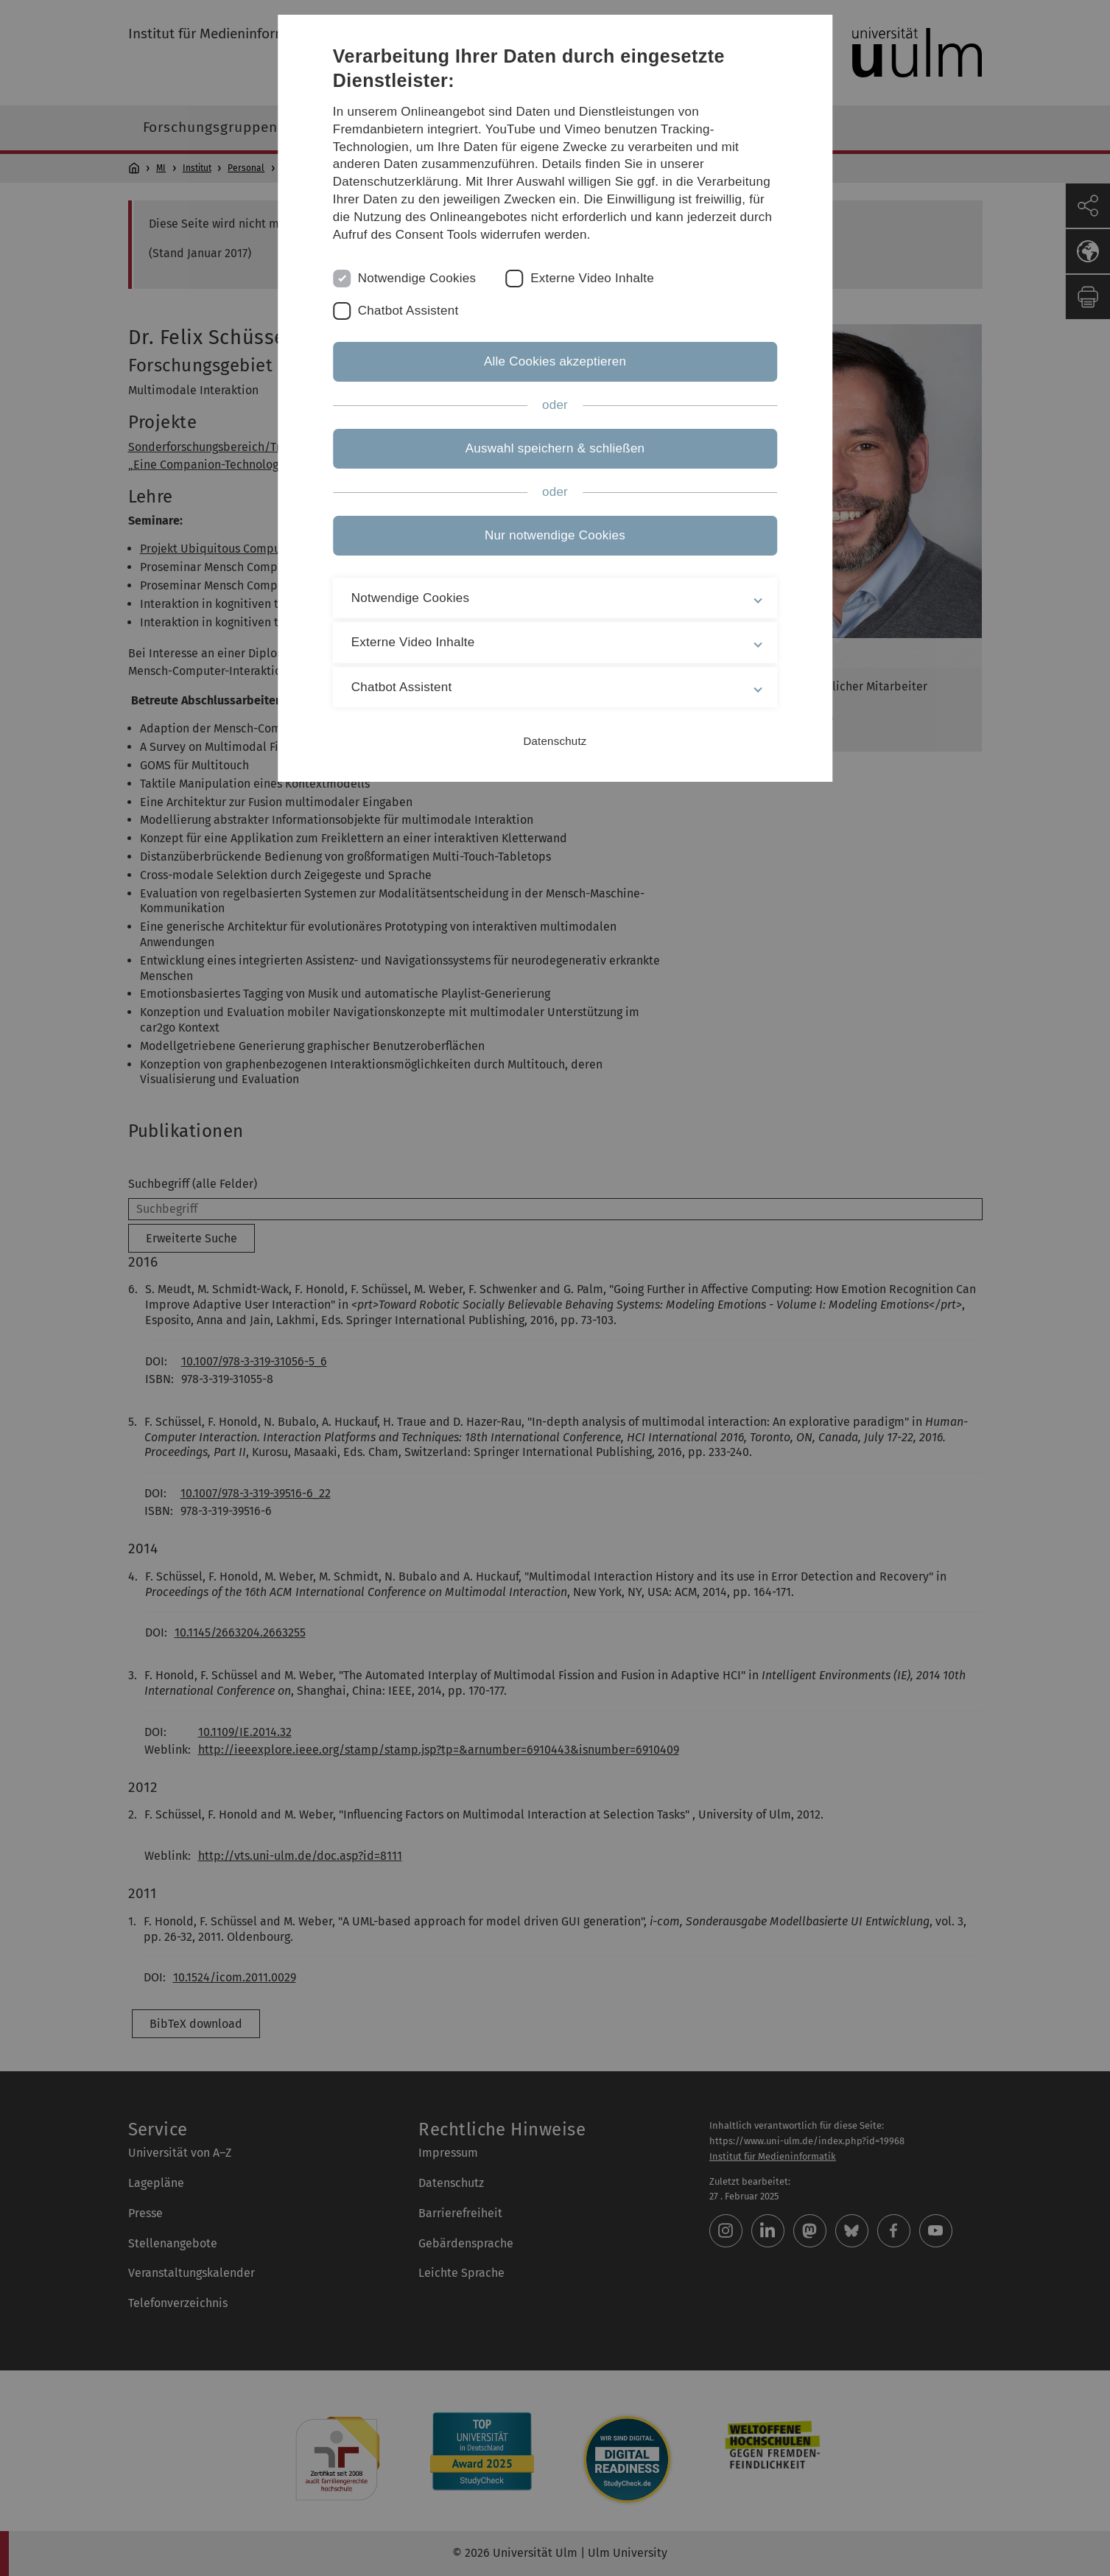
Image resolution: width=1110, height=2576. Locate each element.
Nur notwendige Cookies (555, 535)
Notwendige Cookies (417, 278)
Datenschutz (554, 741)
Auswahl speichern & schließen (555, 448)
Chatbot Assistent (408, 311)
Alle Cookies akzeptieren (555, 361)
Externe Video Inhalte (592, 278)
